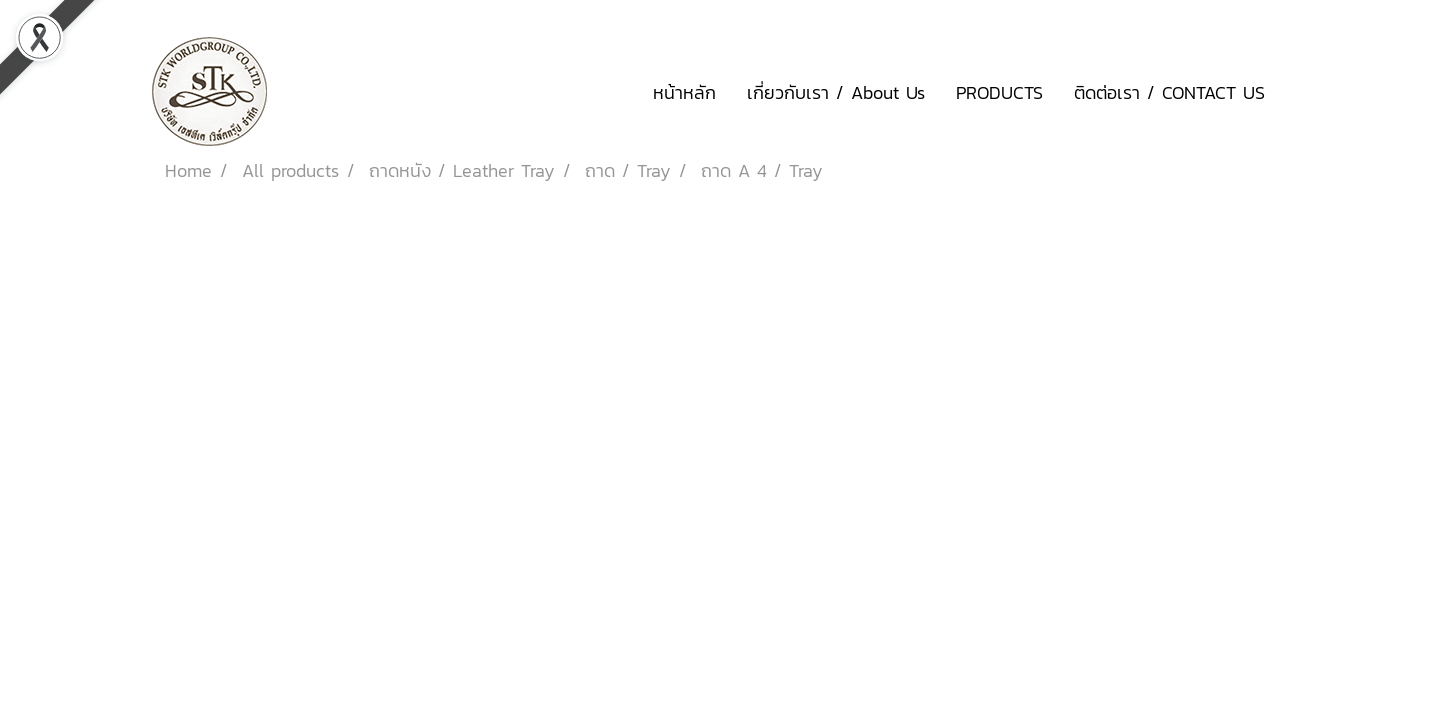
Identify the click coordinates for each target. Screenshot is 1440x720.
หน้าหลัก (684, 92)
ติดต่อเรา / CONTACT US (1169, 92)
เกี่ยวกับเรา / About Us (836, 92)
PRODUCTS (999, 92)
